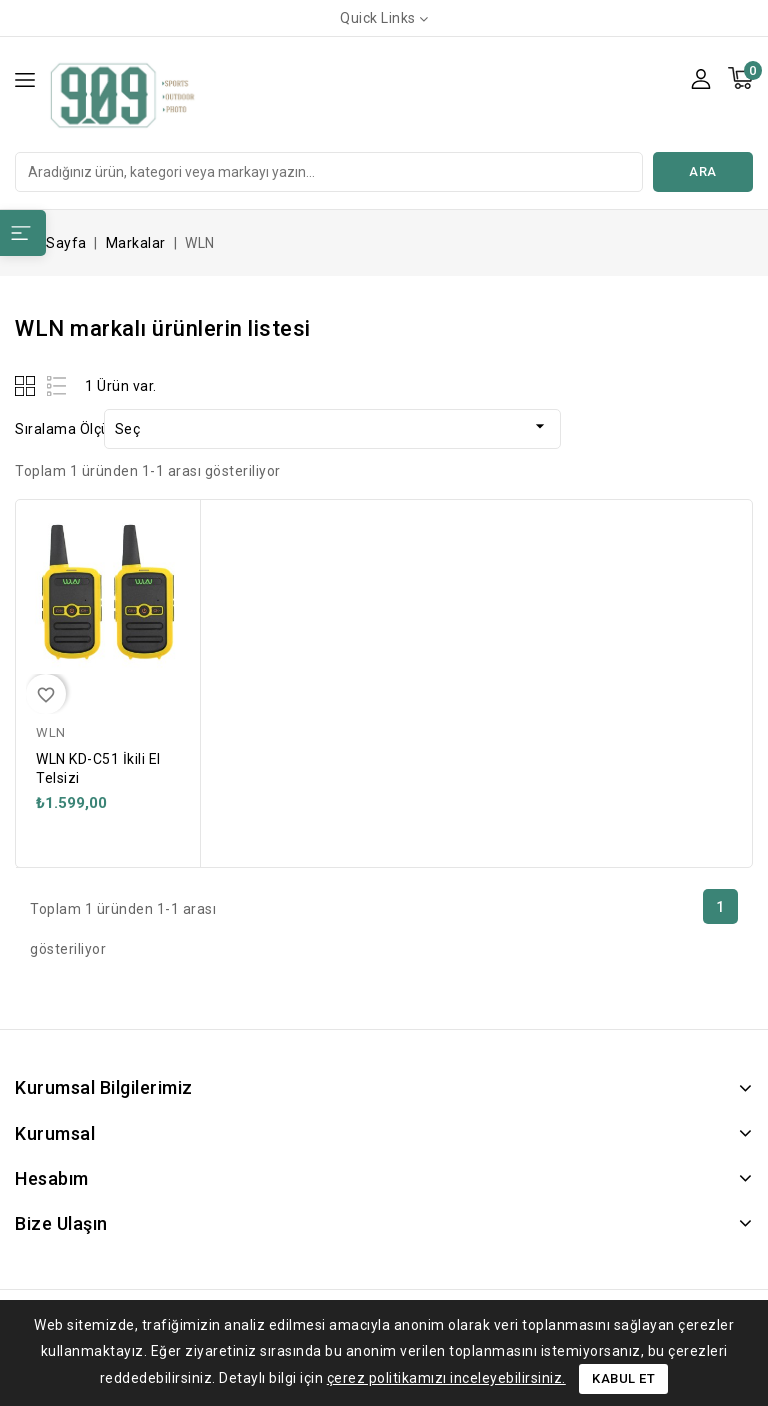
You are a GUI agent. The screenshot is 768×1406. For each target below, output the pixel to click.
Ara (703, 171)
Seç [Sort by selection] (332, 426)
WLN (51, 732)
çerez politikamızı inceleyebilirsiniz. (446, 1378)
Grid (27, 385)
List (57, 385)
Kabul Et (623, 1378)
